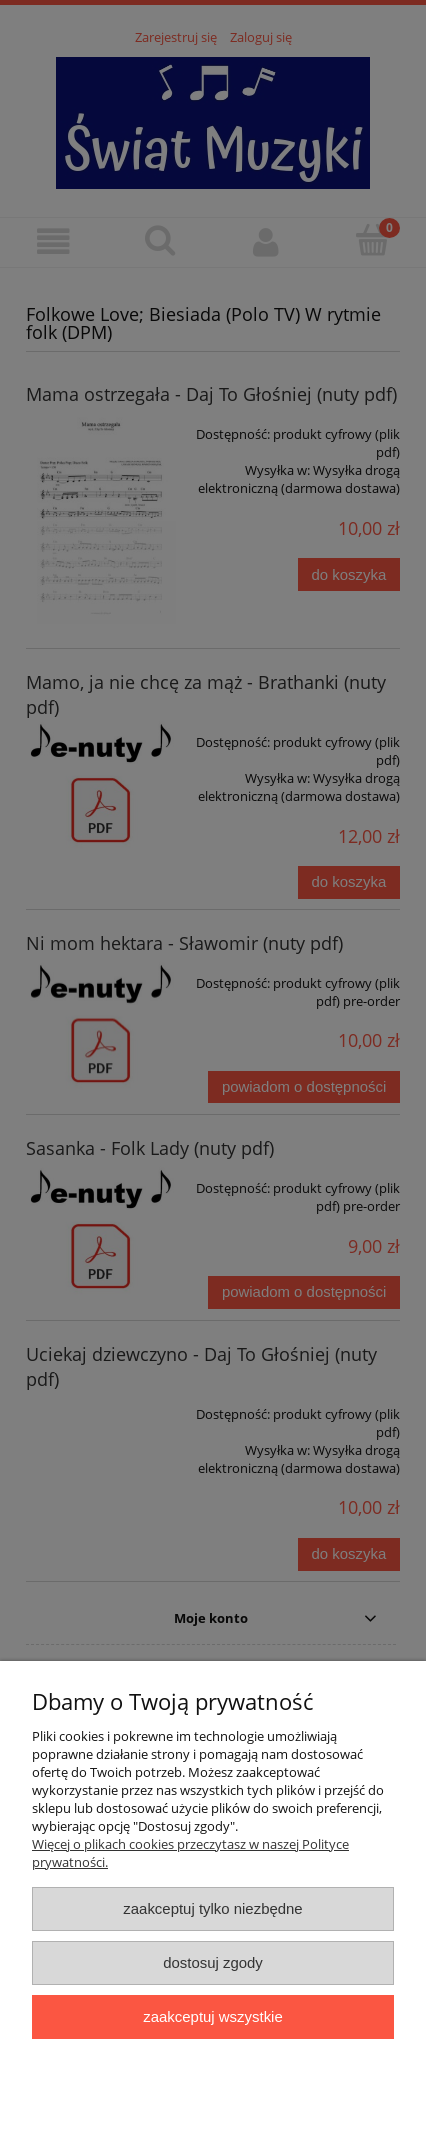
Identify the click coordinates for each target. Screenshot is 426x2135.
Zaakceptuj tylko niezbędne (212, 1908)
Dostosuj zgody (213, 1962)
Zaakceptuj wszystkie (212, 2016)
